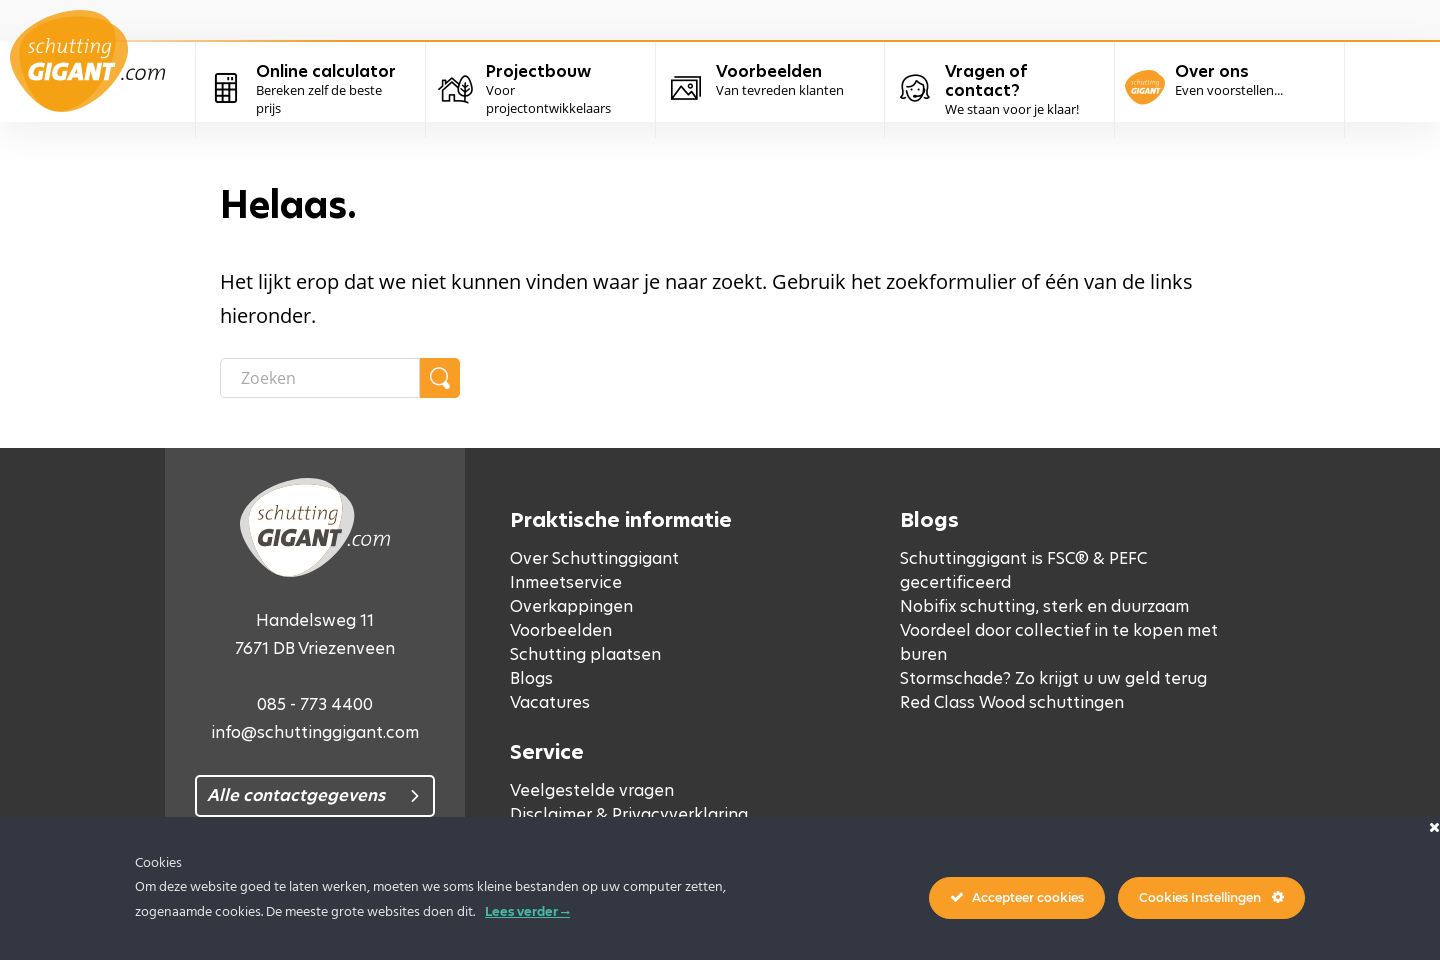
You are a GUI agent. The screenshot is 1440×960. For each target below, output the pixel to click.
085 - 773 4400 (315, 704)
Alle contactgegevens (296, 795)
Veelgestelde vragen (592, 790)
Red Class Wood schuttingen (1012, 702)
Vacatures (550, 702)
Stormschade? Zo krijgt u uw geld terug (1053, 678)
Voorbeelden (561, 630)
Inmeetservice (566, 582)
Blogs (531, 678)
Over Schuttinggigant (594, 558)
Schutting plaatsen (585, 654)
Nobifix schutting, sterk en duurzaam (1044, 606)
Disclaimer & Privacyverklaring (629, 814)
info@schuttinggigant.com (315, 732)
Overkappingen (571, 606)
